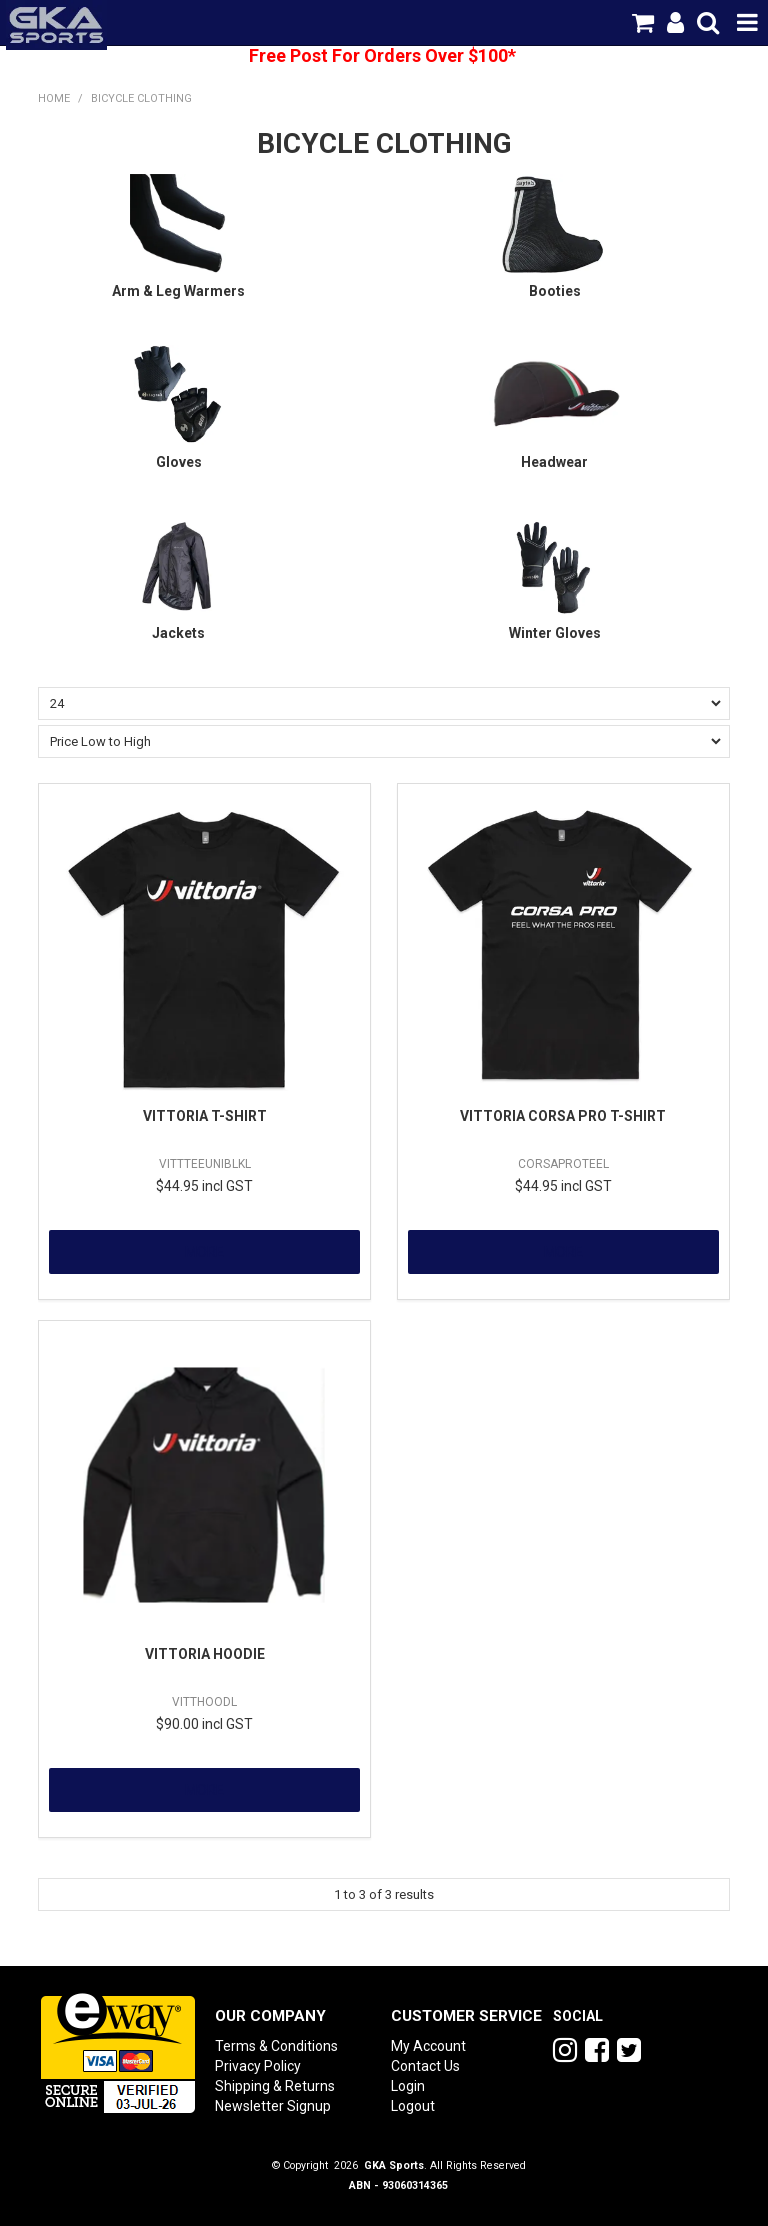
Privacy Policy (258, 2066)
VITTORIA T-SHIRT (205, 1116)
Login (408, 2086)
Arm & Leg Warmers (178, 291)
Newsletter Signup (273, 2106)
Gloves (179, 462)
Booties (555, 291)
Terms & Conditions (276, 2046)
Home (54, 98)
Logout (413, 2106)
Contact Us (425, 2066)
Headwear (554, 462)
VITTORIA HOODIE (205, 1654)
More (204, 1252)
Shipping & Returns (275, 2086)
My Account (428, 2046)
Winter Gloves (555, 633)
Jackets (178, 633)
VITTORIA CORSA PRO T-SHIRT (563, 1116)
